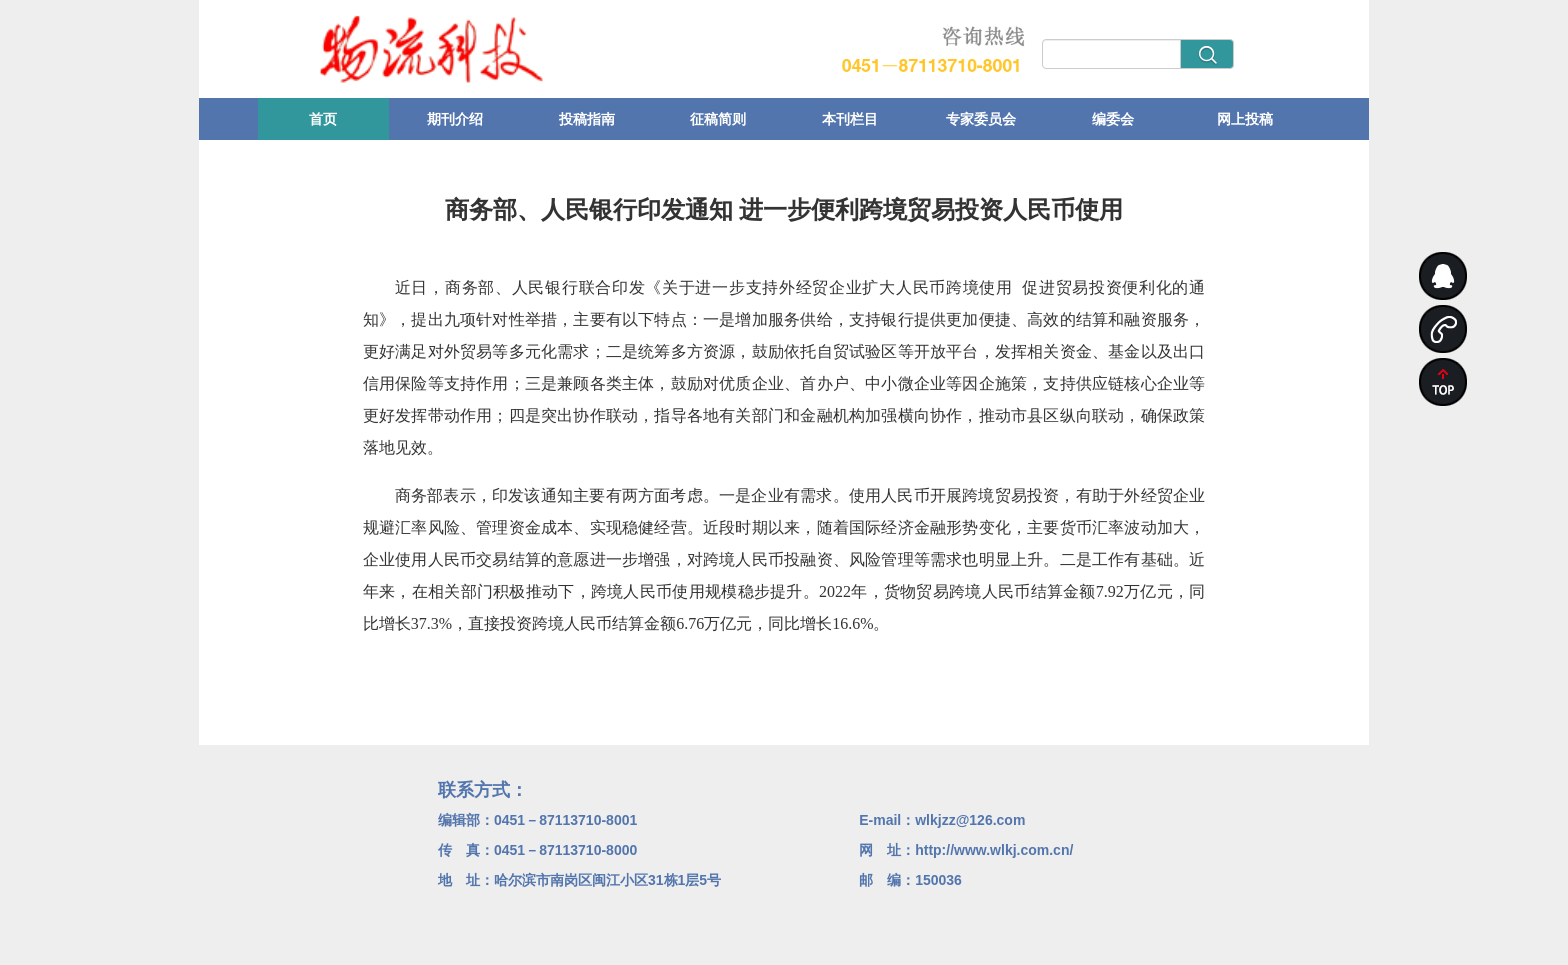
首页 (323, 119)
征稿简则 (718, 119)
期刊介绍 (455, 119)
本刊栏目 (850, 119)
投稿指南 (587, 119)
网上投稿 (1245, 119)
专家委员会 (981, 119)
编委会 (1113, 119)
